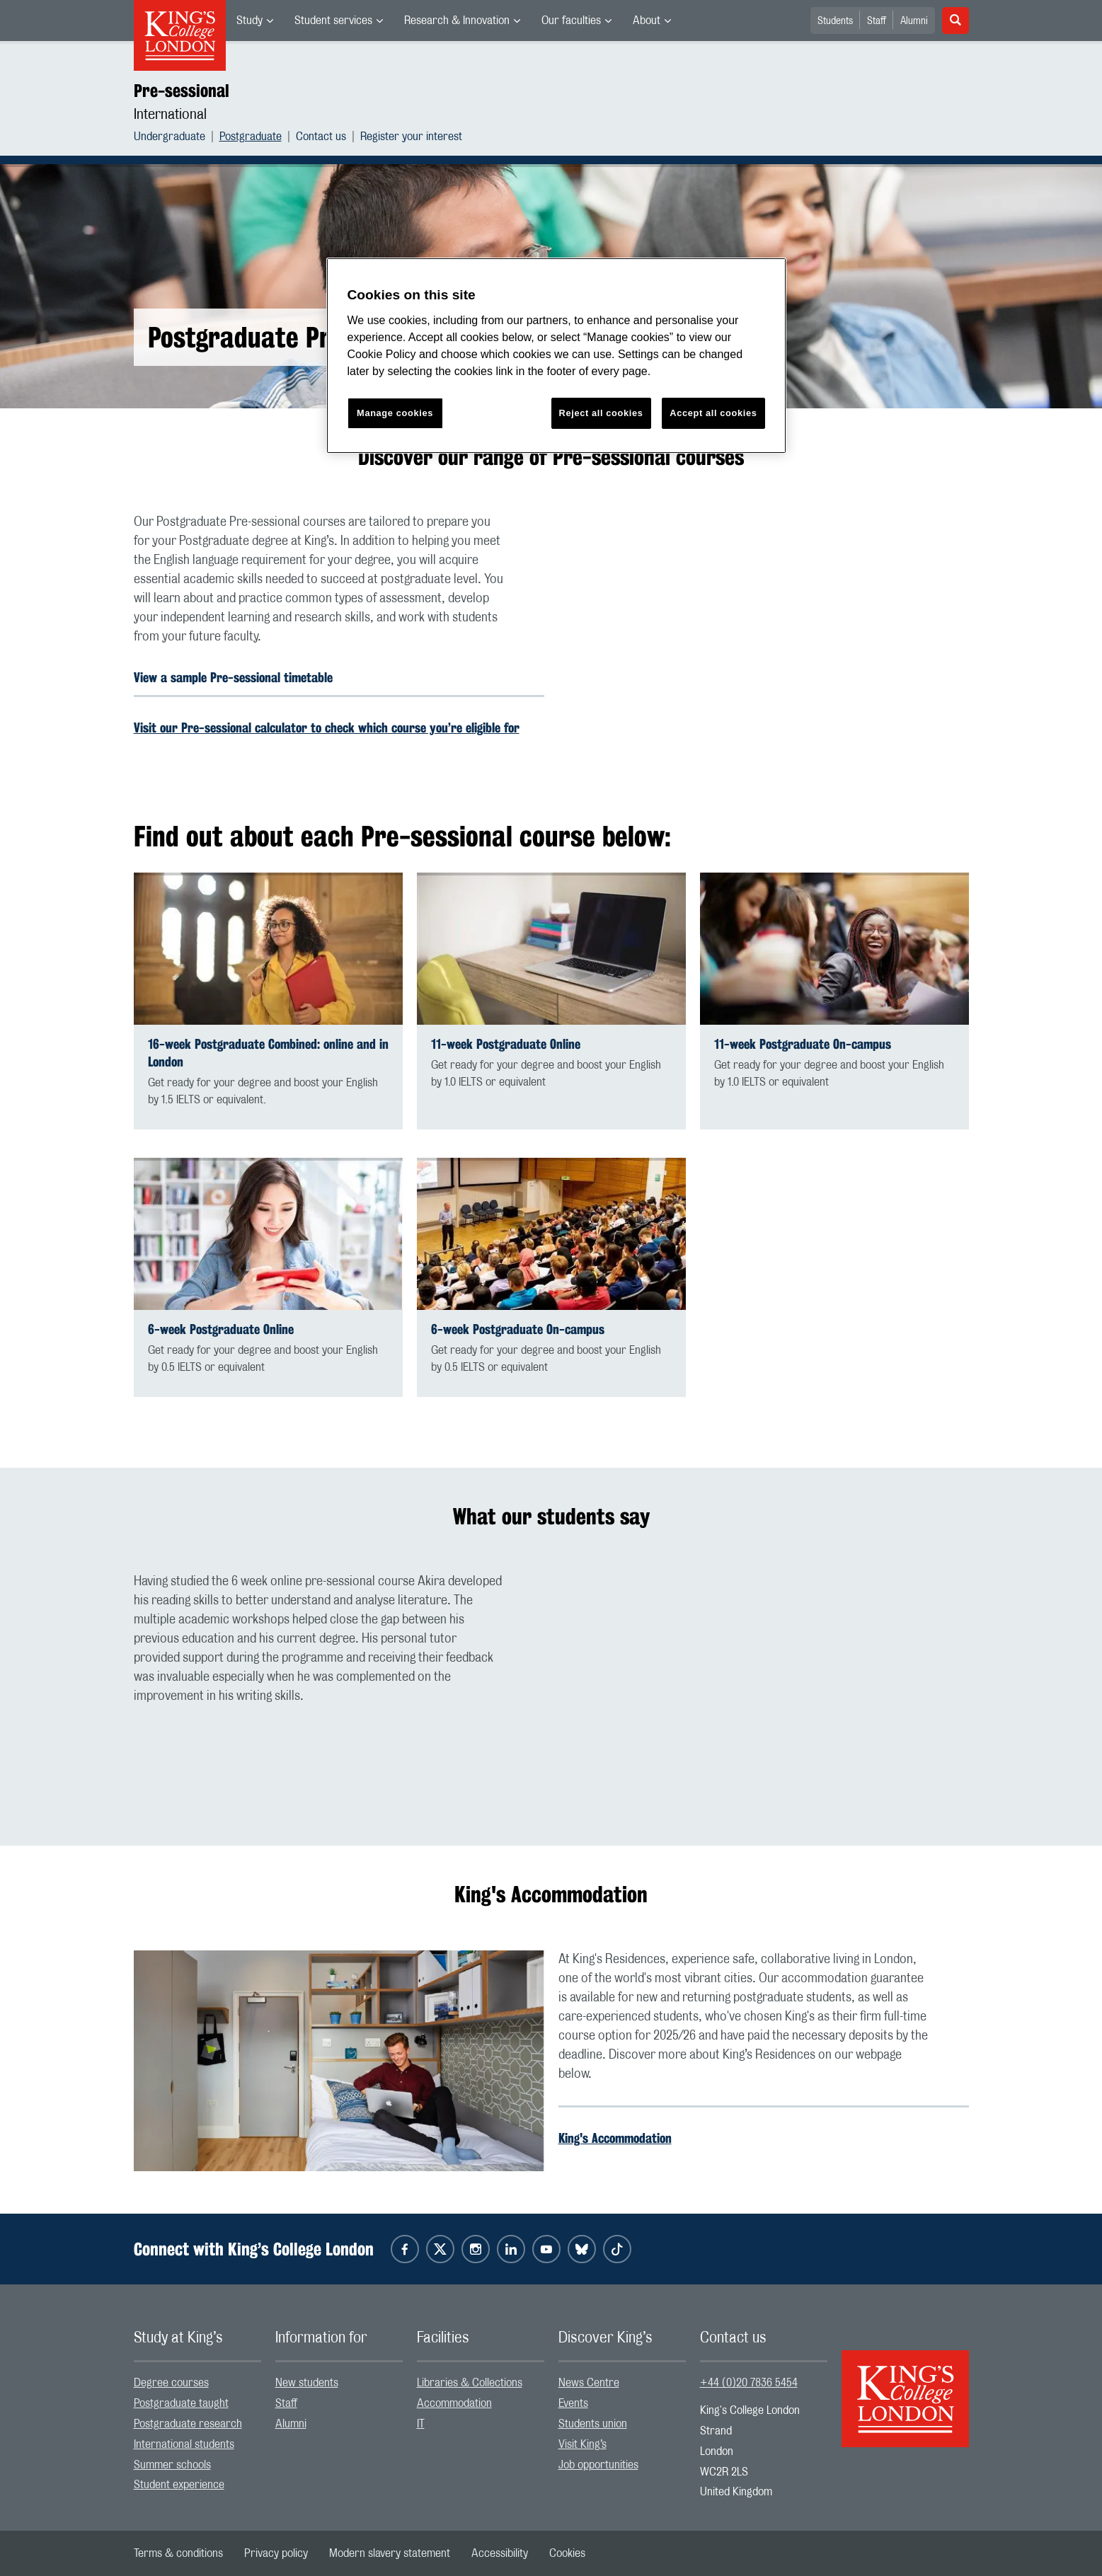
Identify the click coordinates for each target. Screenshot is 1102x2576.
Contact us (321, 136)
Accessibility (499, 2553)
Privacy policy (276, 2553)
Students (835, 21)
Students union (592, 2424)
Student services (333, 20)
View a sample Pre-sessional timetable (233, 677)
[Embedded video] (763, 628)
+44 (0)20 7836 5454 (749, 2382)
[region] (556, 356)
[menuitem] (255, 20)
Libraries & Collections (469, 2382)
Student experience (179, 2484)
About (646, 20)
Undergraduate (169, 136)
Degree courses (171, 2382)
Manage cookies (395, 413)
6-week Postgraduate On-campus (517, 1329)
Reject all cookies (601, 413)
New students (306, 2382)
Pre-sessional (181, 90)
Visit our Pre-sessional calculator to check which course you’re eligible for (327, 727)
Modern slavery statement (389, 2553)
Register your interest (411, 136)
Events (573, 2403)
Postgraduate (250, 136)
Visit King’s (582, 2444)
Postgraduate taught (181, 2403)
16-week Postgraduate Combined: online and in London (268, 1053)
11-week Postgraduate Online (505, 1044)
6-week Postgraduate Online (221, 1329)
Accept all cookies (713, 413)
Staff (876, 21)
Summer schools (172, 2465)
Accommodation (454, 2403)
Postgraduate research (188, 2424)
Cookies (567, 2553)
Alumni (914, 21)
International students (184, 2444)
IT (421, 2424)
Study (249, 20)
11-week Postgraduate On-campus (802, 1044)
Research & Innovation (457, 20)
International (170, 115)
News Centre (588, 2382)
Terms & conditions (178, 2553)
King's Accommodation (615, 2138)
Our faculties (571, 20)
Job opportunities (598, 2465)
